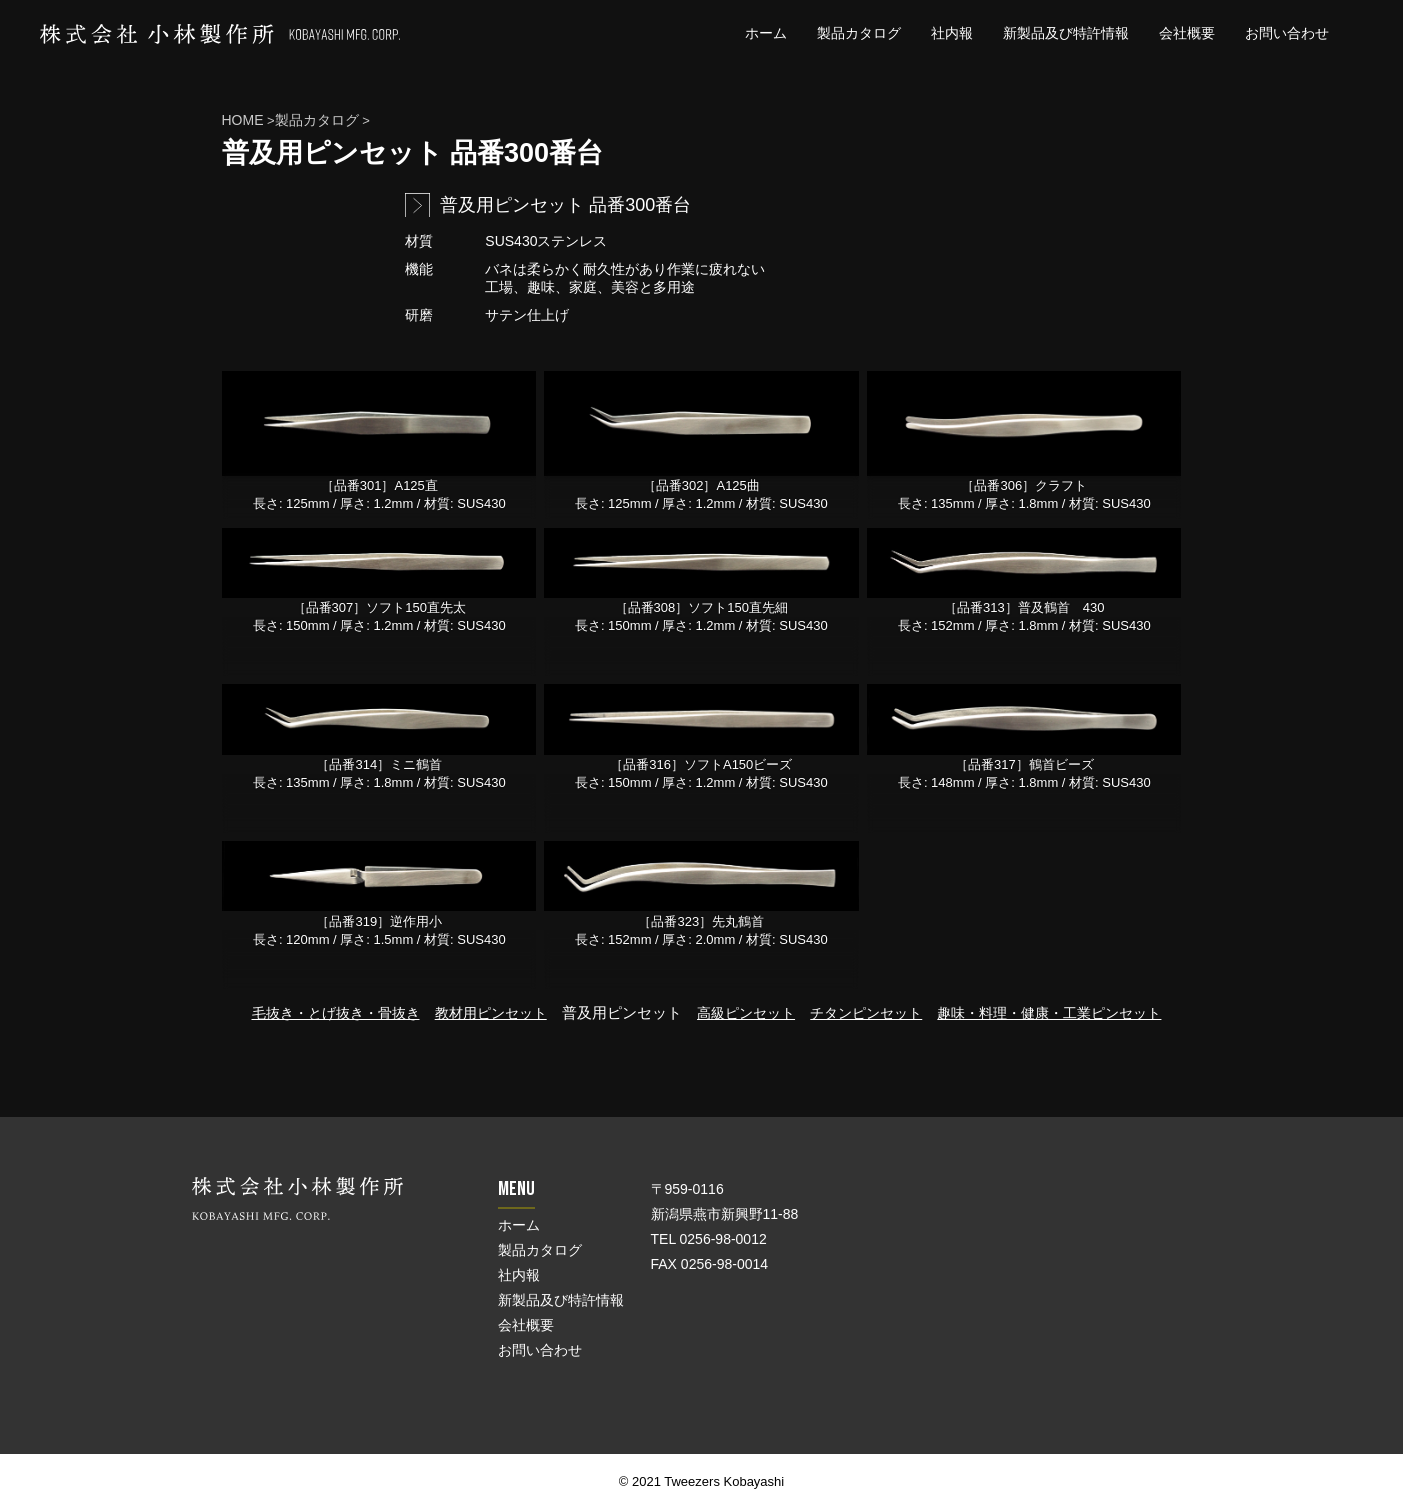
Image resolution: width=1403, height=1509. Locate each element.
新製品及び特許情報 (1066, 33)
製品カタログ (859, 33)
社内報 (952, 33)
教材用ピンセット (491, 1013)
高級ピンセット (746, 1013)
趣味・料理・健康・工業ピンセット (1049, 1013)
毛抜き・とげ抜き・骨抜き (336, 1013)
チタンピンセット (866, 1013)
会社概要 (1187, 33)
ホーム (766, 33)
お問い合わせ (1287, 33)
